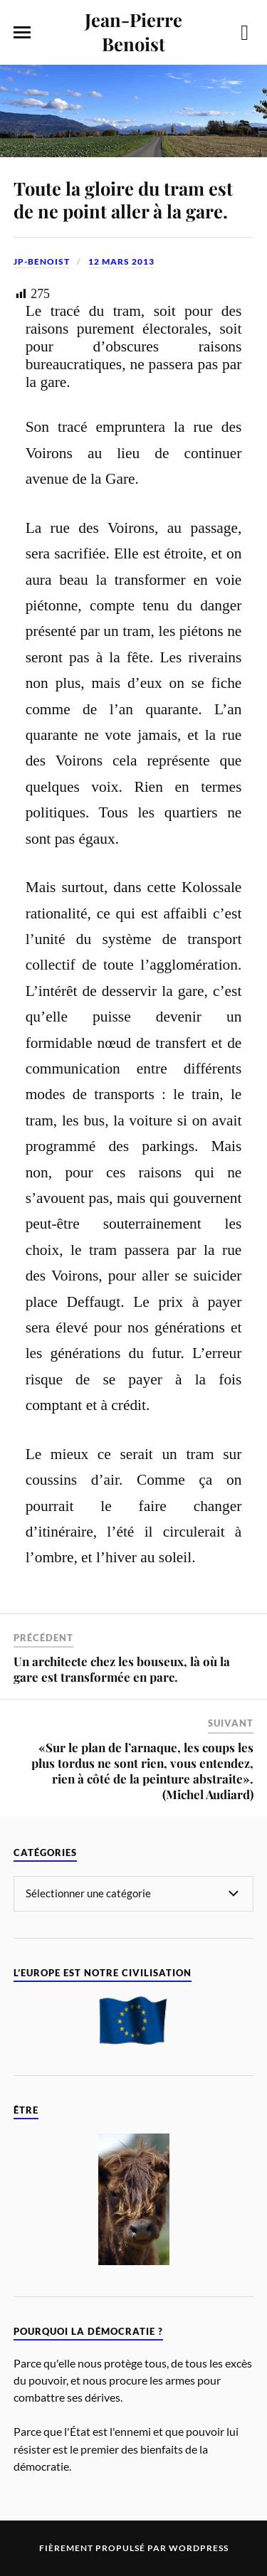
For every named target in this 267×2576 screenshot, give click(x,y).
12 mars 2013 (121, 261)
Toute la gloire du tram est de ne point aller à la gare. (123, 199)
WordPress (199, 2548)
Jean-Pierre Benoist (133, 31)
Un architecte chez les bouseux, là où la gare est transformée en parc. (122, 1669)
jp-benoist (42, 261)
